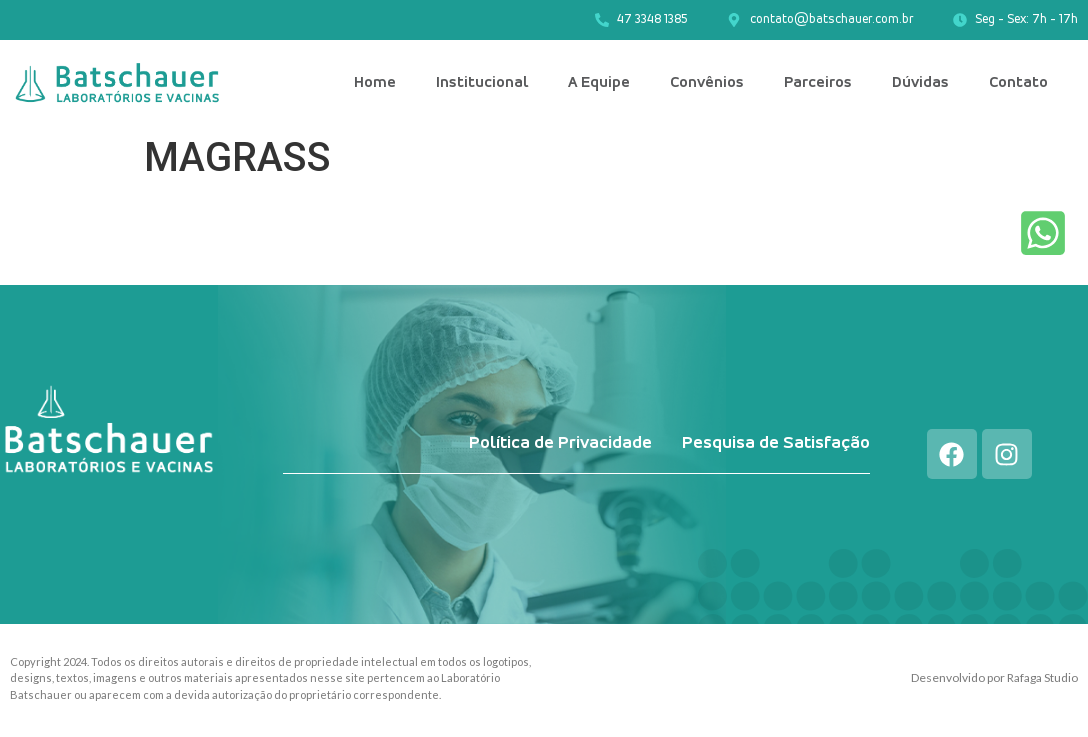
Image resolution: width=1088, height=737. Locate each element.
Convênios (707, 83)
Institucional (482, 83)
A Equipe (599, 83)
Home (375, 83)
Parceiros (818, 83)
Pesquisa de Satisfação (776, 443)
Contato (1018, 83)
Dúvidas (920, 83)
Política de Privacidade (560, 443)
